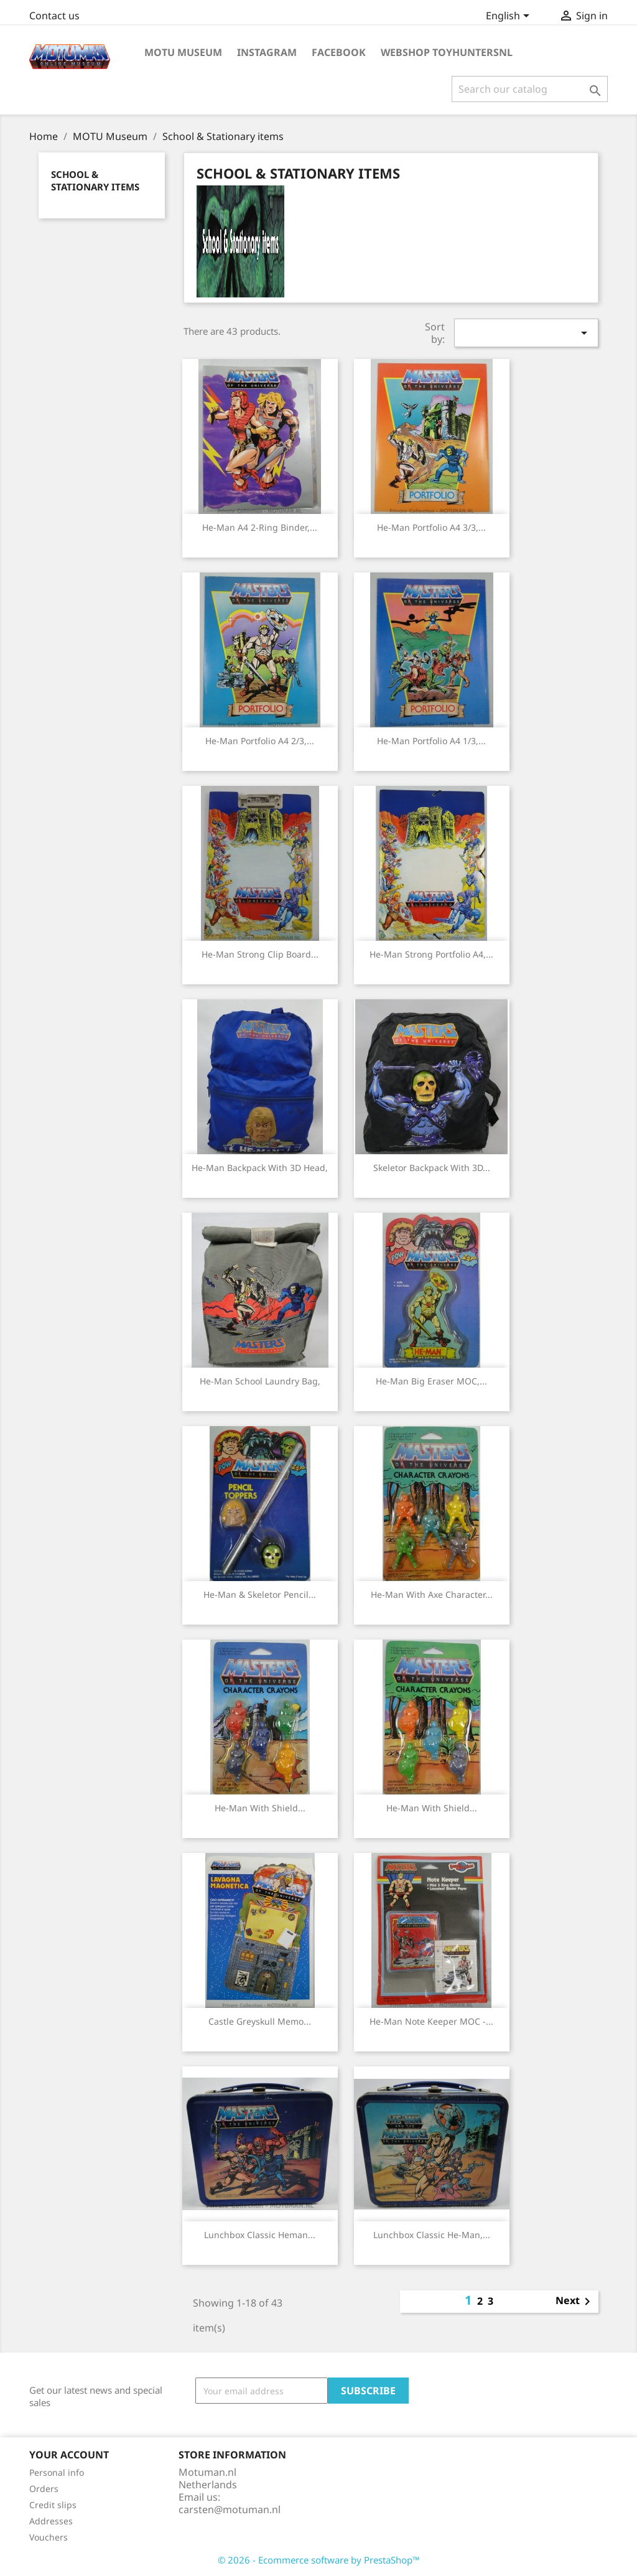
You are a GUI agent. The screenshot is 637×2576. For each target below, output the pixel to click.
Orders (43, 2488)
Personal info (56, 2472)
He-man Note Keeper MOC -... (431, 2021)
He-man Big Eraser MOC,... (431, 1381)
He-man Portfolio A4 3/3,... (431, 527)
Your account (69, 2455)
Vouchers (48, 2537)
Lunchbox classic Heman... (259, 2235)
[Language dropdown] (510, 16)
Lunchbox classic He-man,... (431, 2235)
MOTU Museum (183, 52)
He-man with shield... (260, 1808)
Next (575, 2301)
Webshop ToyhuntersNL (447, 52)
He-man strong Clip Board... (260, 954)
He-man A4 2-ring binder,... (259, 527)
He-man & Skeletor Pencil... (259, 1594)
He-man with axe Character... (432, 1594)
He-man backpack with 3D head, (260, 1168)
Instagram (267, 52)
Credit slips (53, 2505)
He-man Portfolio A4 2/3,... (259, 741)
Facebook (339, 52)
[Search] (530, 89)
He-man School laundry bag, (260, 1381)
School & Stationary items (95, 180)
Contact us (54, 15)
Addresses (51, 2521)
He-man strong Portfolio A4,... (431, 954)
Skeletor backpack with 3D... (431, 1168)
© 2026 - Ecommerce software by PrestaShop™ (319, 2560)
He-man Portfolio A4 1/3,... (431, 741)
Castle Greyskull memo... (259, 2021)
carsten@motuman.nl (230, 2509)
